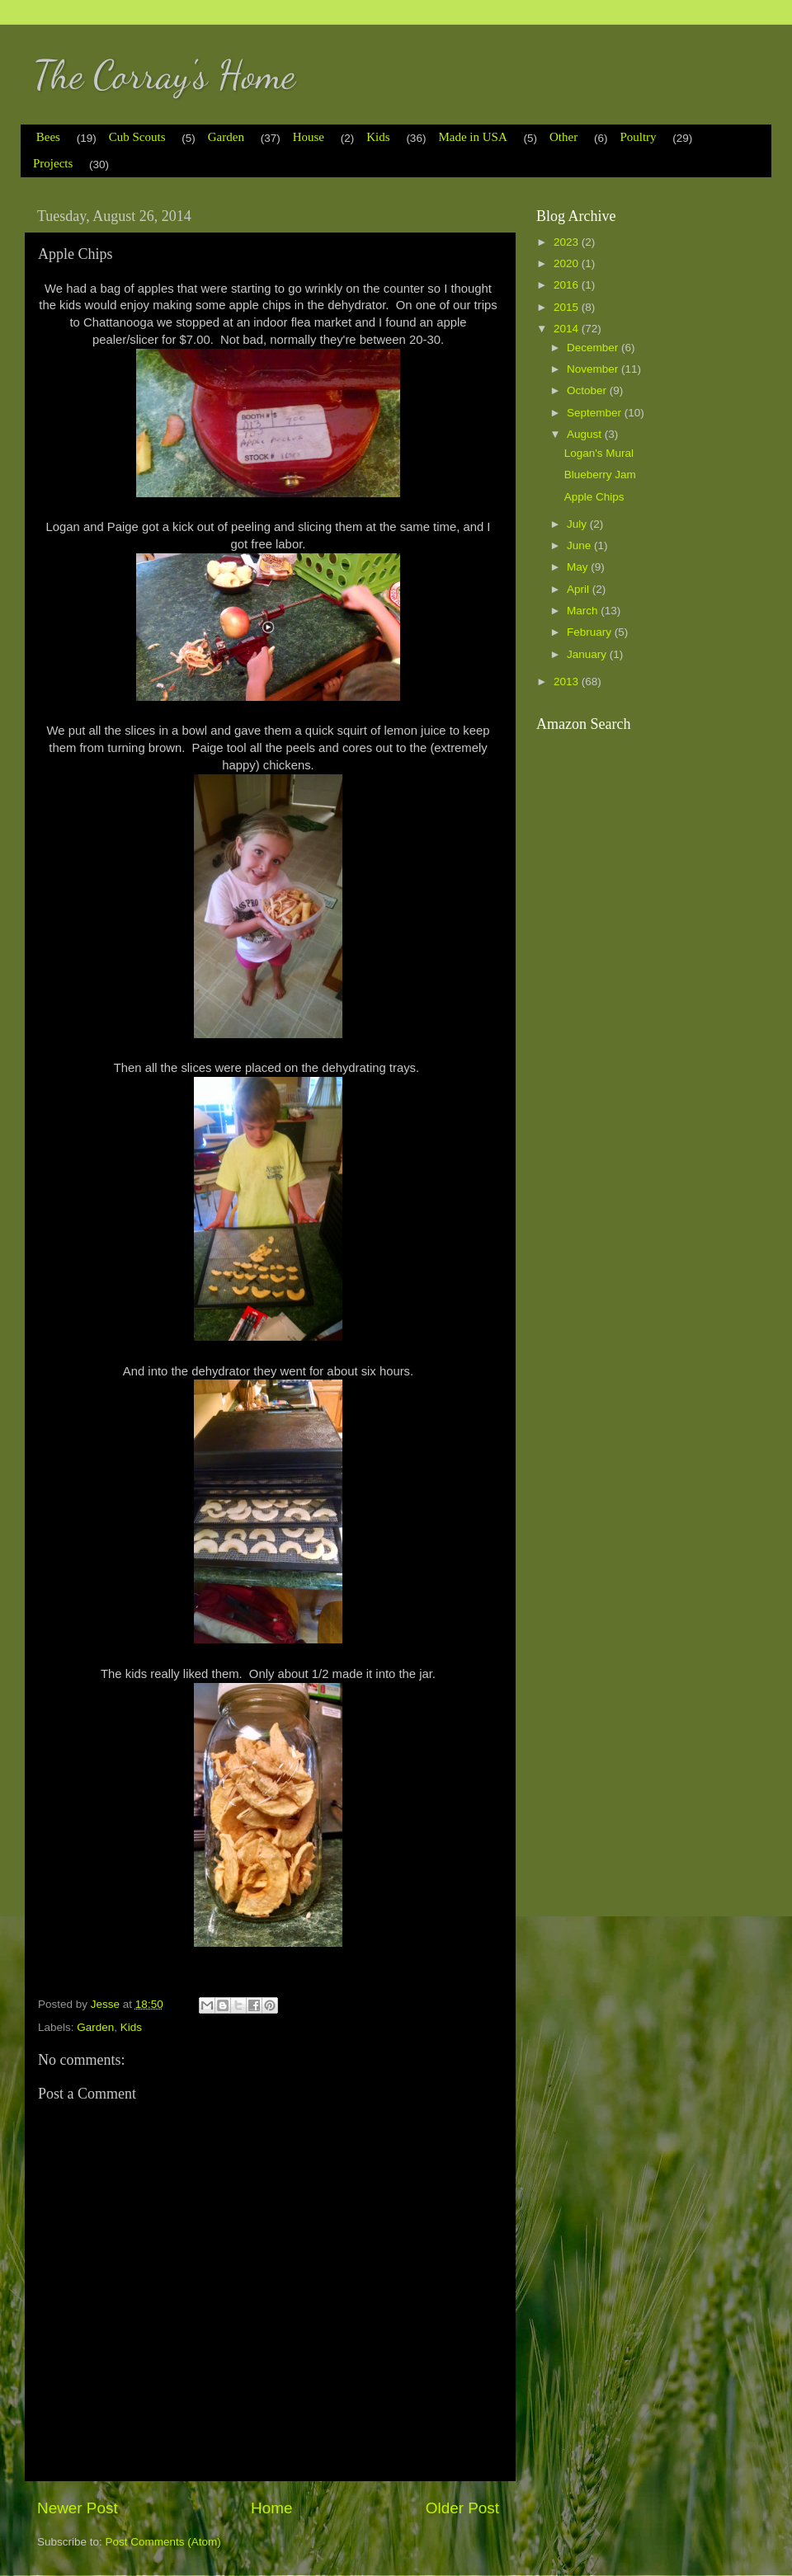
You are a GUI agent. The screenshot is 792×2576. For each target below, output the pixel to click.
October (588, 390)
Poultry (638, 136)
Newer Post (77, 2508)
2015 (568, 307)
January (588, 654)
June (580, 545)
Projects (53, 163)
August (586, 434)
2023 (568, 242)
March (584, 610)
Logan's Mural (599, 453)
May (579, 567)
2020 (568, 263)
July (578, 524)
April (579, 589)
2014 (568, 328)
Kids (377, 136)
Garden (226, 136)
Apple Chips (594, 497)
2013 (568, 681)
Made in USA (472, 136)
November (594, 369)
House (308, 136)
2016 (568, 285)
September (596, 413)
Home (271, 2508)
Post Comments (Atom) (163, 2542)
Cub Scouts (137, 136)
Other (563, 136)
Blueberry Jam (600, 474)
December (594, 347)
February (591, 632)
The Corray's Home (164, 74)
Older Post (462, 2508)
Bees (48, 136)
